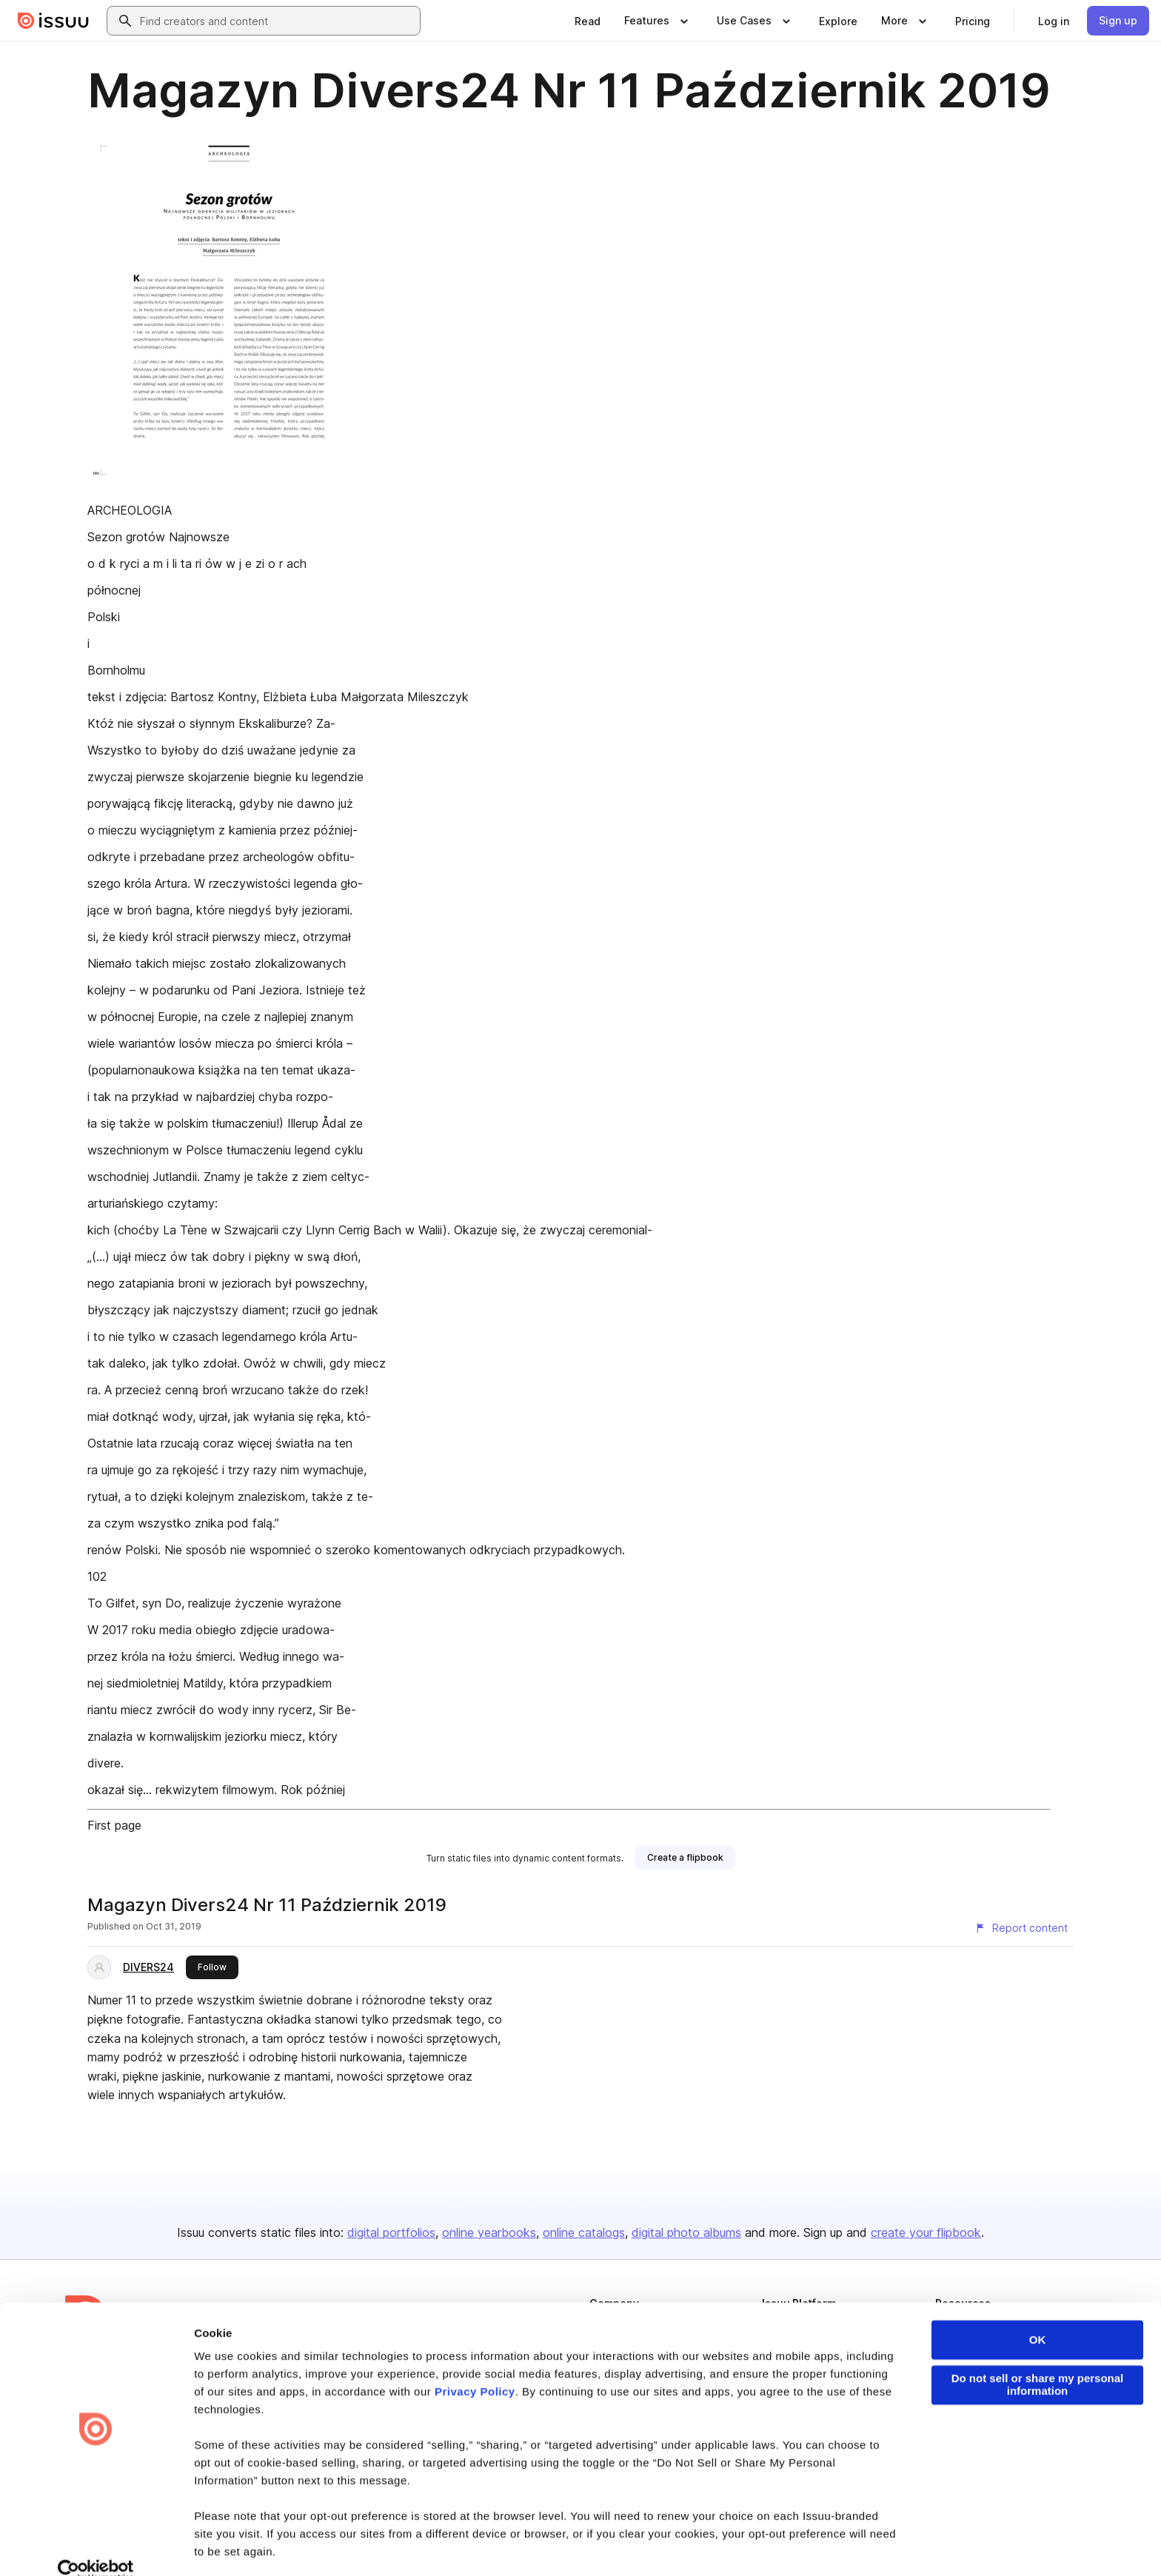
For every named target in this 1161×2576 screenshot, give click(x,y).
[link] (587, 21)
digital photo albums (686, 2232)
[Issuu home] (53, 21)
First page (114, 1825)
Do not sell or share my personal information (1037, 2361)
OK (1037, 2316)
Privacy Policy (475, 2368)
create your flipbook (926, 2232)
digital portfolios (391, 2232)
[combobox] (277, 21)
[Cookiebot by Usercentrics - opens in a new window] (96, 2547)
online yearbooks (489, 2232)
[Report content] (1021, 1928)
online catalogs (584, 2232)
